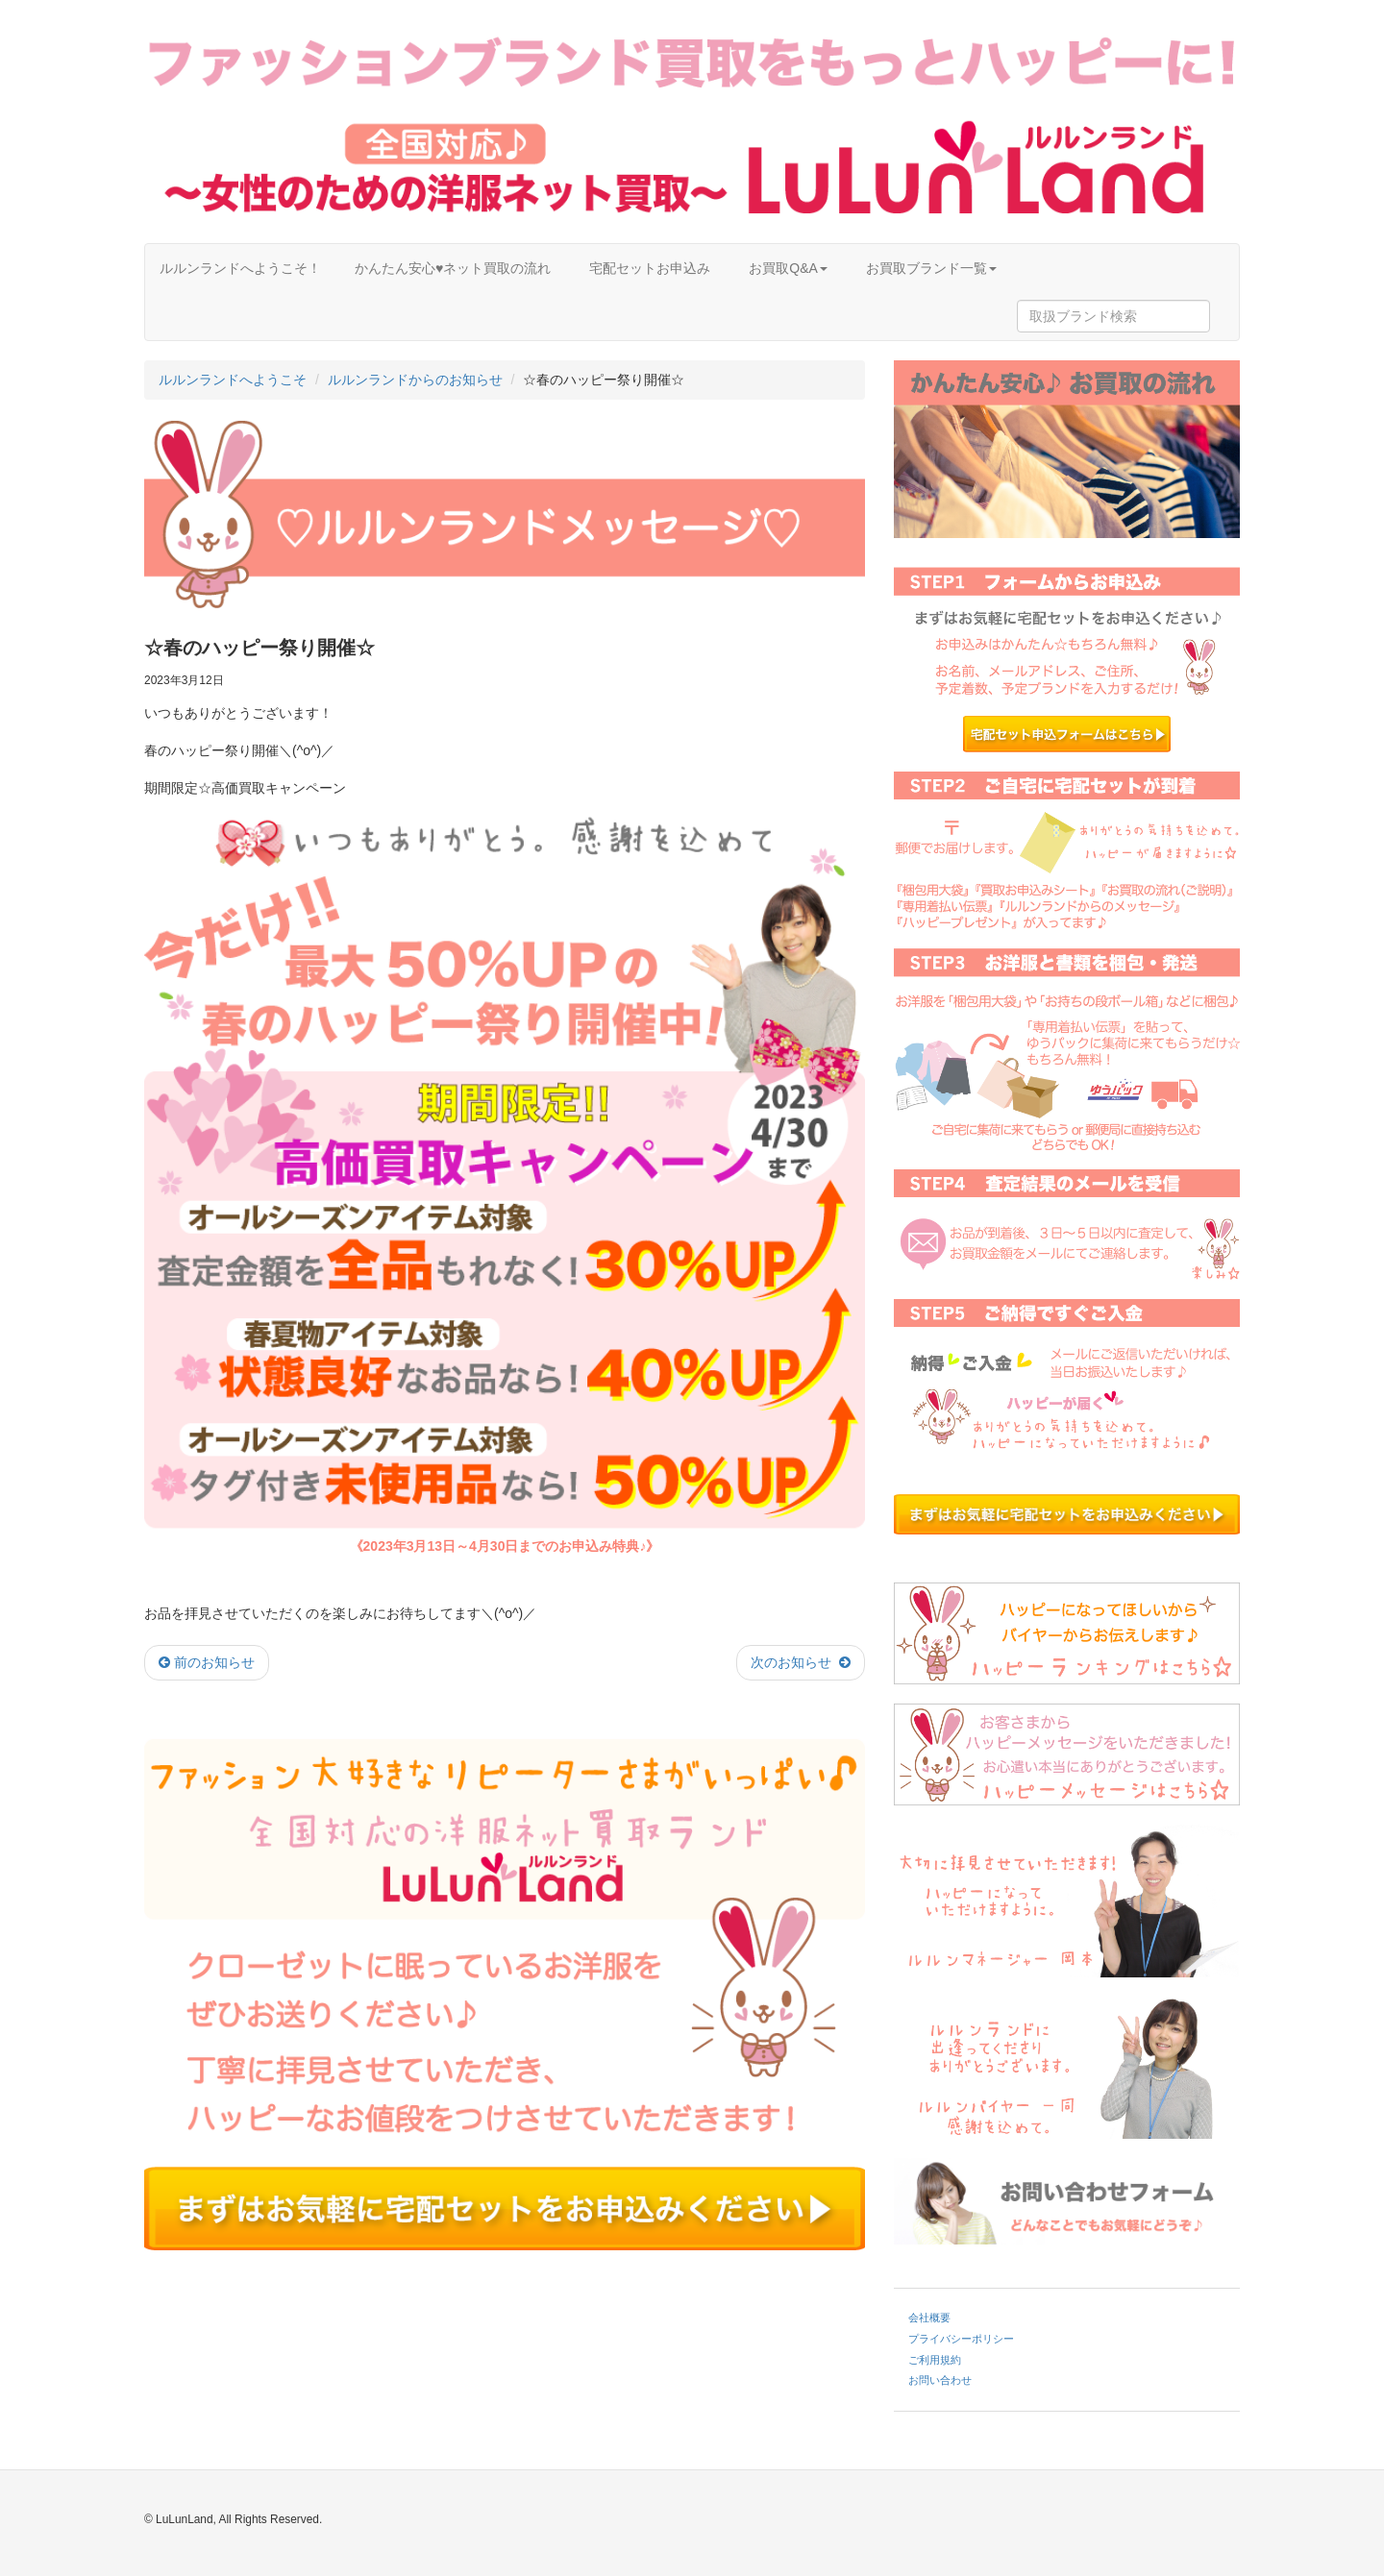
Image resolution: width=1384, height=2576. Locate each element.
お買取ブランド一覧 (931, 268)
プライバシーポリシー (961, 2338)
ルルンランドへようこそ (233, 379)
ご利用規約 (934, 2360)
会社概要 (929, 2317)
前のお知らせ (207, 1662)
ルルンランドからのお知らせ (415, 379)
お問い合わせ (940, 2380)
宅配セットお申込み (649, 268)
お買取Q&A (788, 268)
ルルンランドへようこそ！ (240, 268)
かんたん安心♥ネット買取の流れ (453, 268)
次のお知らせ (801, 1662)
